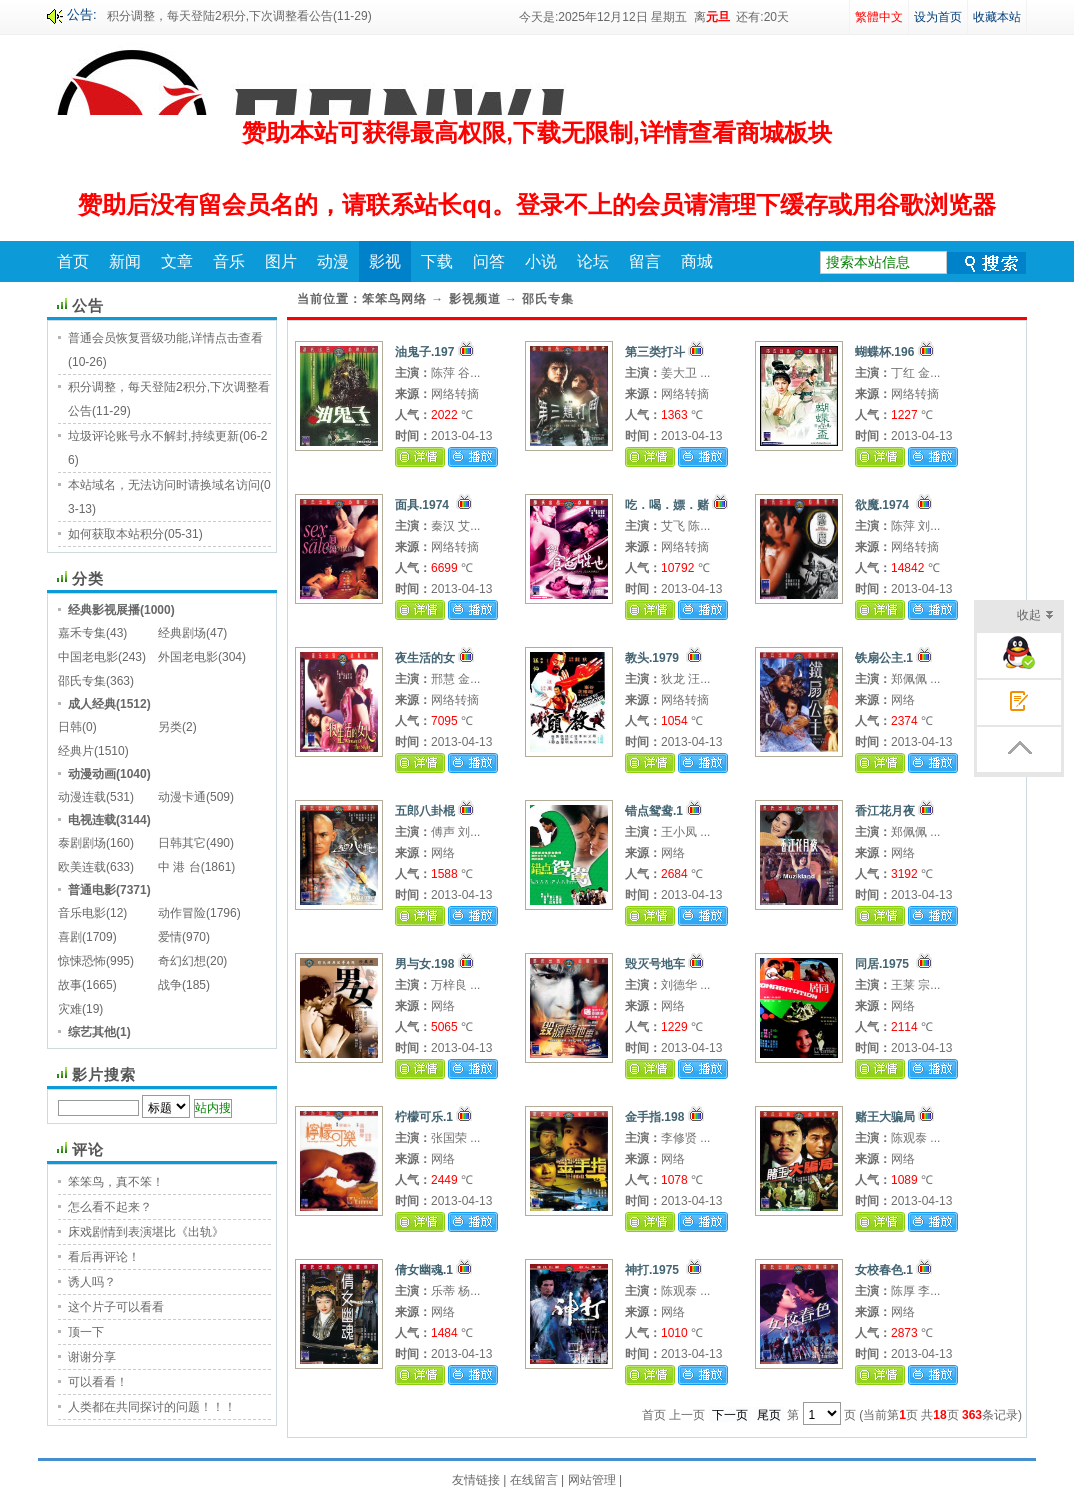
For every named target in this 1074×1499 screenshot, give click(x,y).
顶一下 (86, 1332)
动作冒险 (182, 913)
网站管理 (592, 1480)
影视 (385, 261)
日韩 (70, 727)
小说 (541, 261)
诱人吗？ (92, 1282)
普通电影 (92, 890)
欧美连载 (82, 867)
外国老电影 (188, 657)
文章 (177, 261)
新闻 (125, 261)
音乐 (229, 261)
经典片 (76, 751)
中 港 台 (179, 867)
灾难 (70, 1009)
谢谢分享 (92, 1357)
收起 (1035, 616)
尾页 (769, 1415)
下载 (437, 261)
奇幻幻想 (182, 961)
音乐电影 (82, 913)
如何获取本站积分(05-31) (135, 534)
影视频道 (475, 299)
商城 (697, 261)
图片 (281, 261)
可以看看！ (98, 1382)
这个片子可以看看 (116, 1307)
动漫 (333, 261)
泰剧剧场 (82, 843)
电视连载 (92, 820)
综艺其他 (92, 1032)
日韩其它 (182, 843)
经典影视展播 (104, 610)
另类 (170, 727)
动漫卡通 (182, 797)
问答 (489, 261)
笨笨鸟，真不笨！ (116, 1182)
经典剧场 (182, 633)
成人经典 (92, 704)
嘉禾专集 (82, 633)
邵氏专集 (82, 681)
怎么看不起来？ (110, 1207)
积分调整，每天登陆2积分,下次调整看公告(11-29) (239, 16)
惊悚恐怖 (82, 961)
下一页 (730, 1415)
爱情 (170, 937)
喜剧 (70, 937)
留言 (645, 261)
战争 (170, 985)
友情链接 (476, 1480)
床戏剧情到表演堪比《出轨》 (146, 1232)
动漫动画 (92, 774)
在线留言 (534, 1480)
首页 (73, 261)
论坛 (593, 261)
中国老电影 (88, 657)
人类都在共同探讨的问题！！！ (152, 1407)
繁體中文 (879, 17)
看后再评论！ (104, 1257)
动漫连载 (82, 797)
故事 (70, 985)
